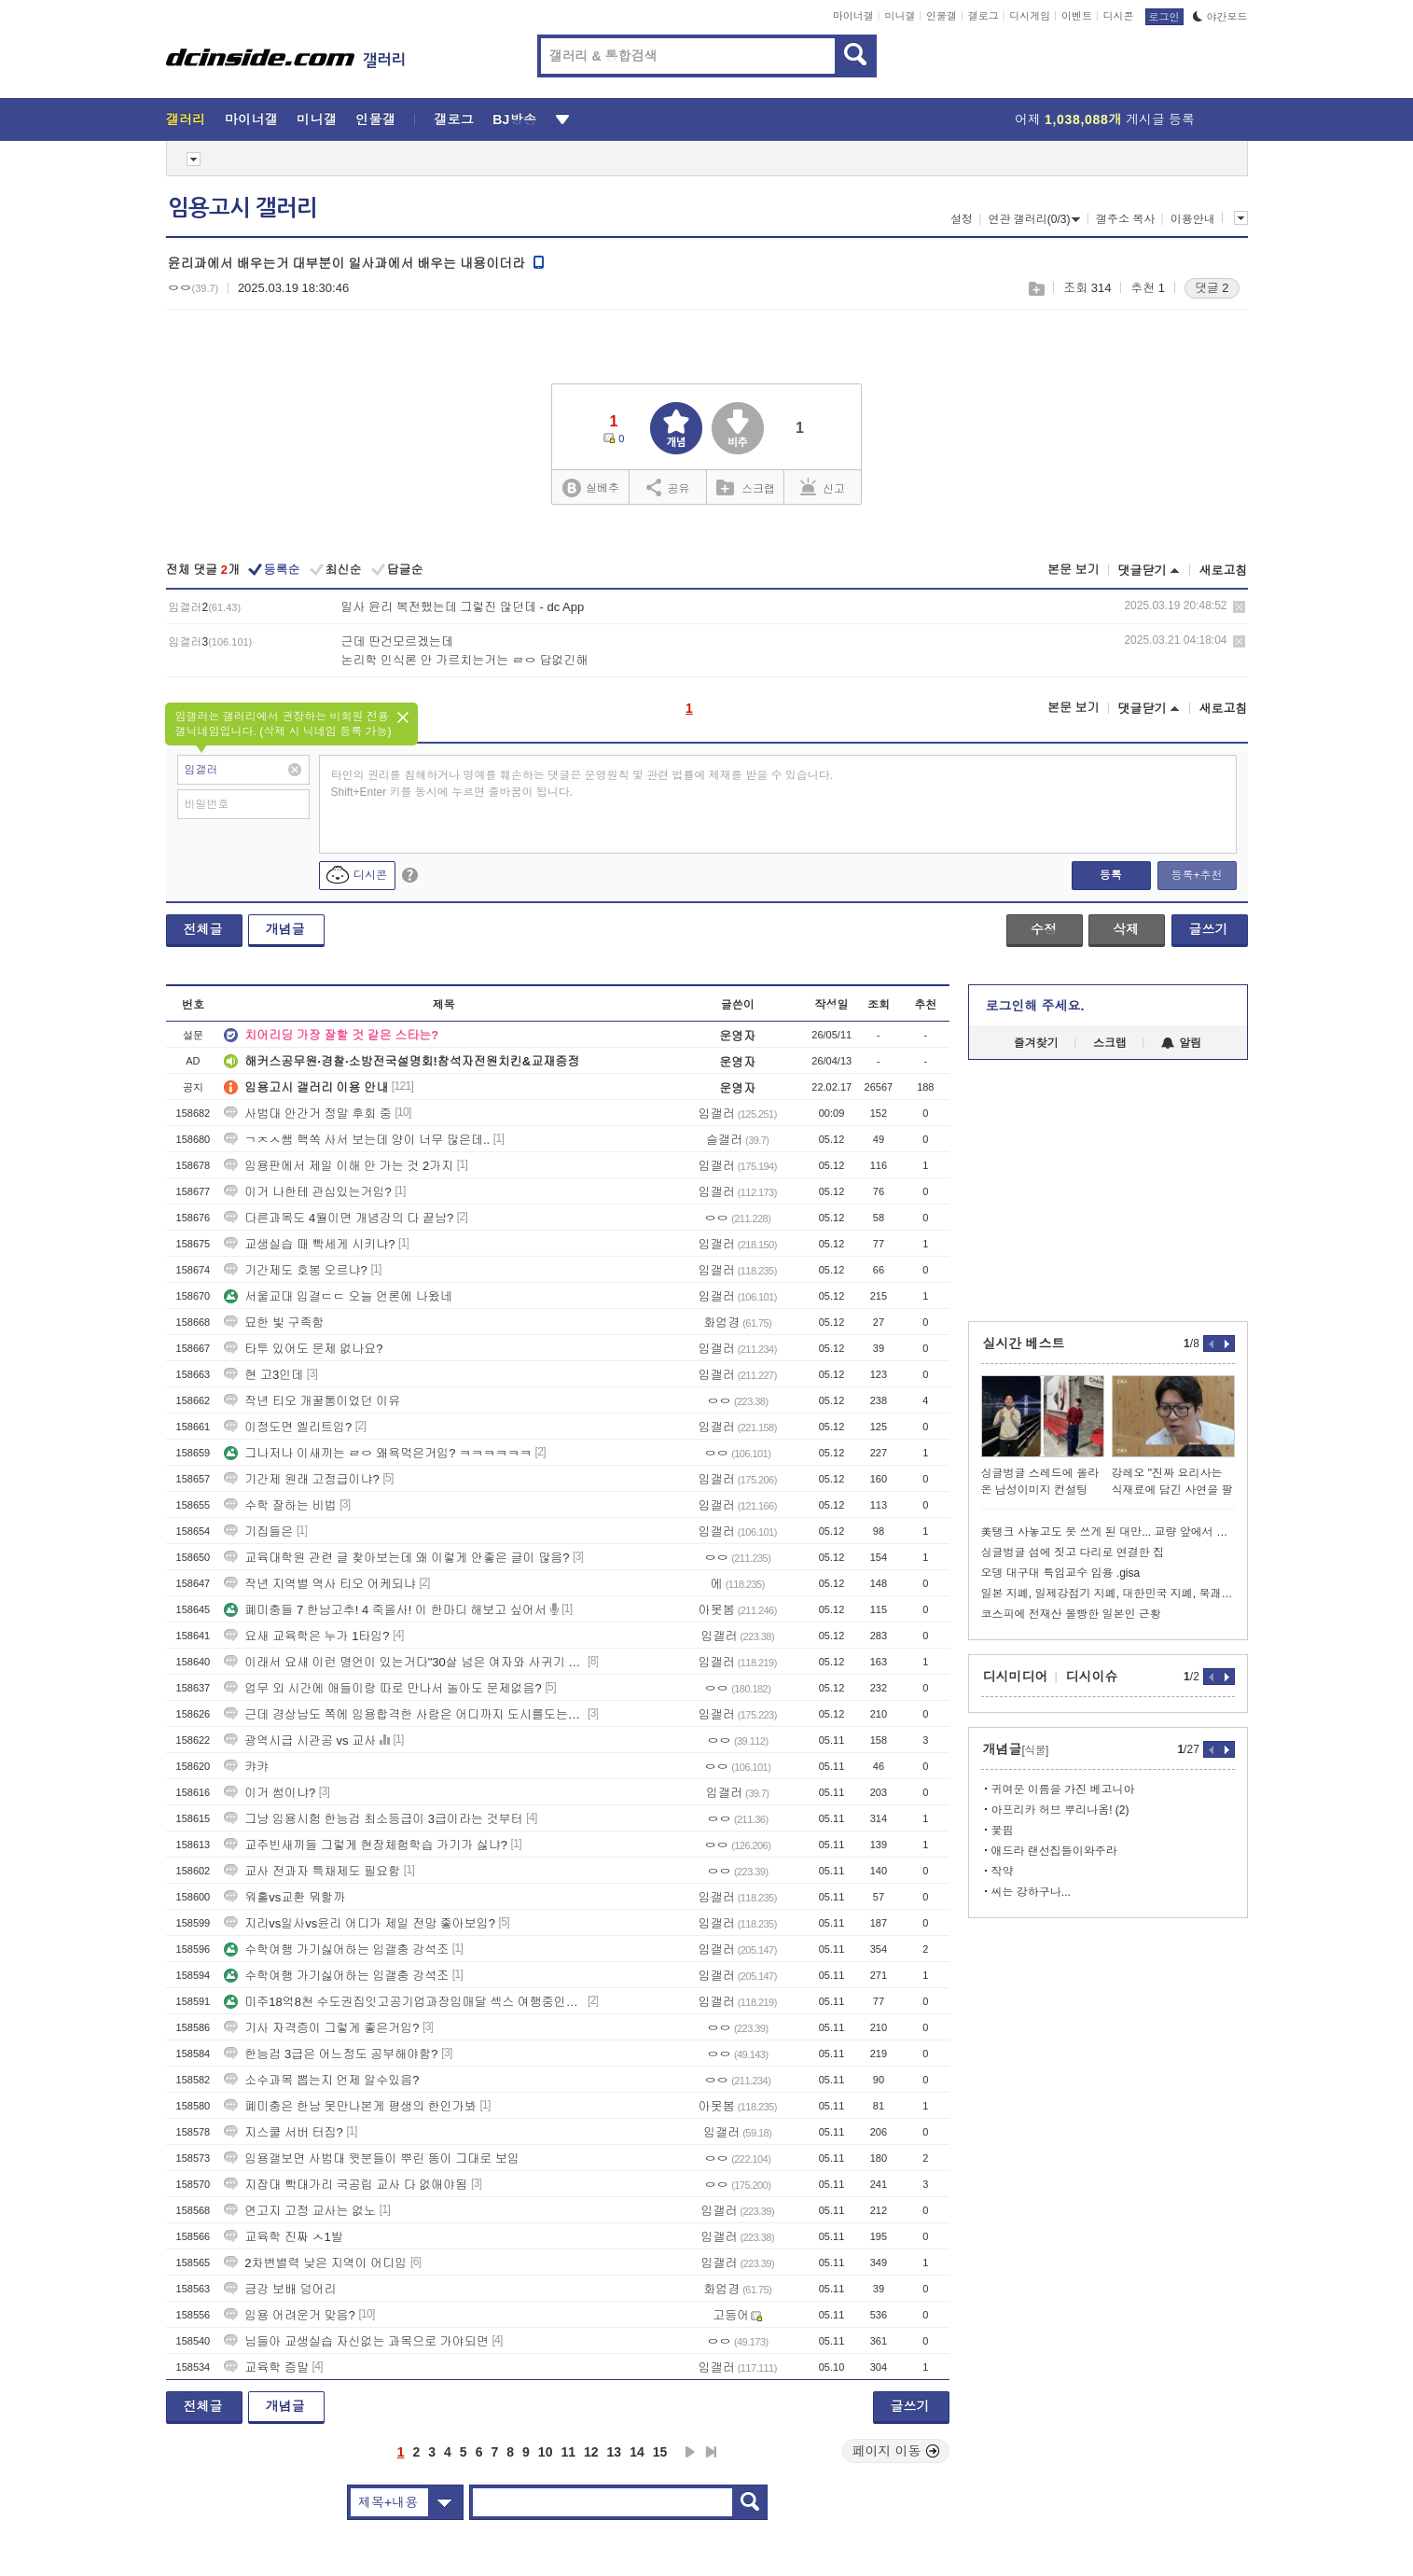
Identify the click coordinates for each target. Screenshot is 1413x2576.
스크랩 (1036, 289)
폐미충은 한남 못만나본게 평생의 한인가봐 (350, 2106)
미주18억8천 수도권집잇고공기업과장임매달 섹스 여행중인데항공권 (404, 2002)
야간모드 (1220, 16)
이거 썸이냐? (269, 1793)
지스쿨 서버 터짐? (283, 2132)
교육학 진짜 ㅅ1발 (283, 2237)
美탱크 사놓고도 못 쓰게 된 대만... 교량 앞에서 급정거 (1108, 1532)
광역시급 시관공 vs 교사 (300, 1741)
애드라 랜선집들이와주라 (1054, 1851)
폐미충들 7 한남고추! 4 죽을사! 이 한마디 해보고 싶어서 (385, 1610)
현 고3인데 (263, 1375)
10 (545, 2451)
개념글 (285, 929)
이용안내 (1193, 219)
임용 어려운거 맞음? (289, 2315)
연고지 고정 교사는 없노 (300, 2211)
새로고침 (1223, 571)
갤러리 (186, 119)
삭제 (1239, 607)
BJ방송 (514, 119)
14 (637, 2451)
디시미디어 (1015, 1676)
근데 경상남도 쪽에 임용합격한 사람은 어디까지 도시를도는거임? (404, 1714)
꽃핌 (1002, 1830)
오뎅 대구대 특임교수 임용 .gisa (1061, 1573)
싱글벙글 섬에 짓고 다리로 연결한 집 (1073, 1552)
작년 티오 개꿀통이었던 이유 (312, 1401)
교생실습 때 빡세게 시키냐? (309, 1244)
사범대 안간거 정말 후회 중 (307, 1114)
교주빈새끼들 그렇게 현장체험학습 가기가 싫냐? (365, 1845)
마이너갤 (853, 15)
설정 (961, 219)
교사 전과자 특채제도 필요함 (312, 1871)
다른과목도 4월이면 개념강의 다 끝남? (338, 1218)
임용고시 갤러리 (242, 208)
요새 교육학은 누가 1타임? (306, 1636)
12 (591, 2451)
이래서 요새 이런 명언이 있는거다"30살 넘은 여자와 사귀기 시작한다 (404, 1662)
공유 (668, 487)
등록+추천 (1196, 875)
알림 (1181, 1043)
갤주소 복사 (1125, 219)
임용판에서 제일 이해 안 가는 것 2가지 (338, 1166)
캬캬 (246, 1767)
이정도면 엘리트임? (288, 1427)
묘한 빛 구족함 (274, 1323)
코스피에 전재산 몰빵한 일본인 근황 (1071, 1614)
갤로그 (983, 15)
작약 (1002, 1871)
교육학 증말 (266, 2367)
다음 (690, 2451)
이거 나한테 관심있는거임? (307, 1192)
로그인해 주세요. (1035, 1005)
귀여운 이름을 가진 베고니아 (1063, 1789)
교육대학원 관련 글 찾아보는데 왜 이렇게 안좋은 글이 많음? (396, 1558)
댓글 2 (1212, 288)
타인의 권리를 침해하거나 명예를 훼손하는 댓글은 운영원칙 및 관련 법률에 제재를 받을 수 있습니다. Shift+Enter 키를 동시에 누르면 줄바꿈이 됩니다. (582, 784)
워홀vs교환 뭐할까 (284, 1897)
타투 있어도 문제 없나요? (303, 1349)
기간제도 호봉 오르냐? (295, 1270)
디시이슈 (1092, 1676)
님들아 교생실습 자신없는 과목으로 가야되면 (356, 2341)
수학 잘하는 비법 (280, 1505)
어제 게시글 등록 (1105, 119)
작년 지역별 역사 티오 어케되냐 (319, 1584)
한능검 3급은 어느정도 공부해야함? (330, 2054)
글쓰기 (1208, 929)
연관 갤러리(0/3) (1034, 219)
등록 (1111, 875)
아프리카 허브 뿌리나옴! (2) (1060, 1810)
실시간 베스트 (1024, 1343)
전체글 (203, 929)
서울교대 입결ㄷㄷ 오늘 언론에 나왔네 (337, 1296)
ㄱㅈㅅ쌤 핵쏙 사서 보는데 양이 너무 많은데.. (357, 1140)
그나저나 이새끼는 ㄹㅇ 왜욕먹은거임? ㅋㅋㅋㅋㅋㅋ (378, 1453)
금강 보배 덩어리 (280, 2289)
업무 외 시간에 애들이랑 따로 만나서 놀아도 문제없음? (383, 1688)
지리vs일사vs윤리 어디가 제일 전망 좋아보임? (359, 1923)
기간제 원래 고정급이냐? (301, 1479)
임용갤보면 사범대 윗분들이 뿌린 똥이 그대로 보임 (371, 2158)
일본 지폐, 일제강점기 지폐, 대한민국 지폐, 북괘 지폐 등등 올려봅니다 (1108, 1593)
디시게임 (1029, 15)
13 (614, 2451)
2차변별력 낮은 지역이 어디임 (315, 2263)
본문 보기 (1073, 570)
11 (568, 2451)
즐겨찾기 (1036, 1043)
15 (660, 2451)
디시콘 (1118, 15)
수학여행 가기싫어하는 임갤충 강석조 (336, 1949)
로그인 (1164, 16)
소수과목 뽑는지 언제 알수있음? (321, 2080)
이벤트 (1076, 15)
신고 (822, 487)
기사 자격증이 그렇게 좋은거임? (321, 2028)
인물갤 (941, 15)
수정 (1044, 929)
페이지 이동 (896, 2451)
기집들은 (258, 1532)
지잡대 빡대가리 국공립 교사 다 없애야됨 (345, 2185)
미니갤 (899, 15)
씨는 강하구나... (1031, 1892)
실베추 (590, 488)
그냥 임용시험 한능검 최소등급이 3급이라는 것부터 (373, 1819)
